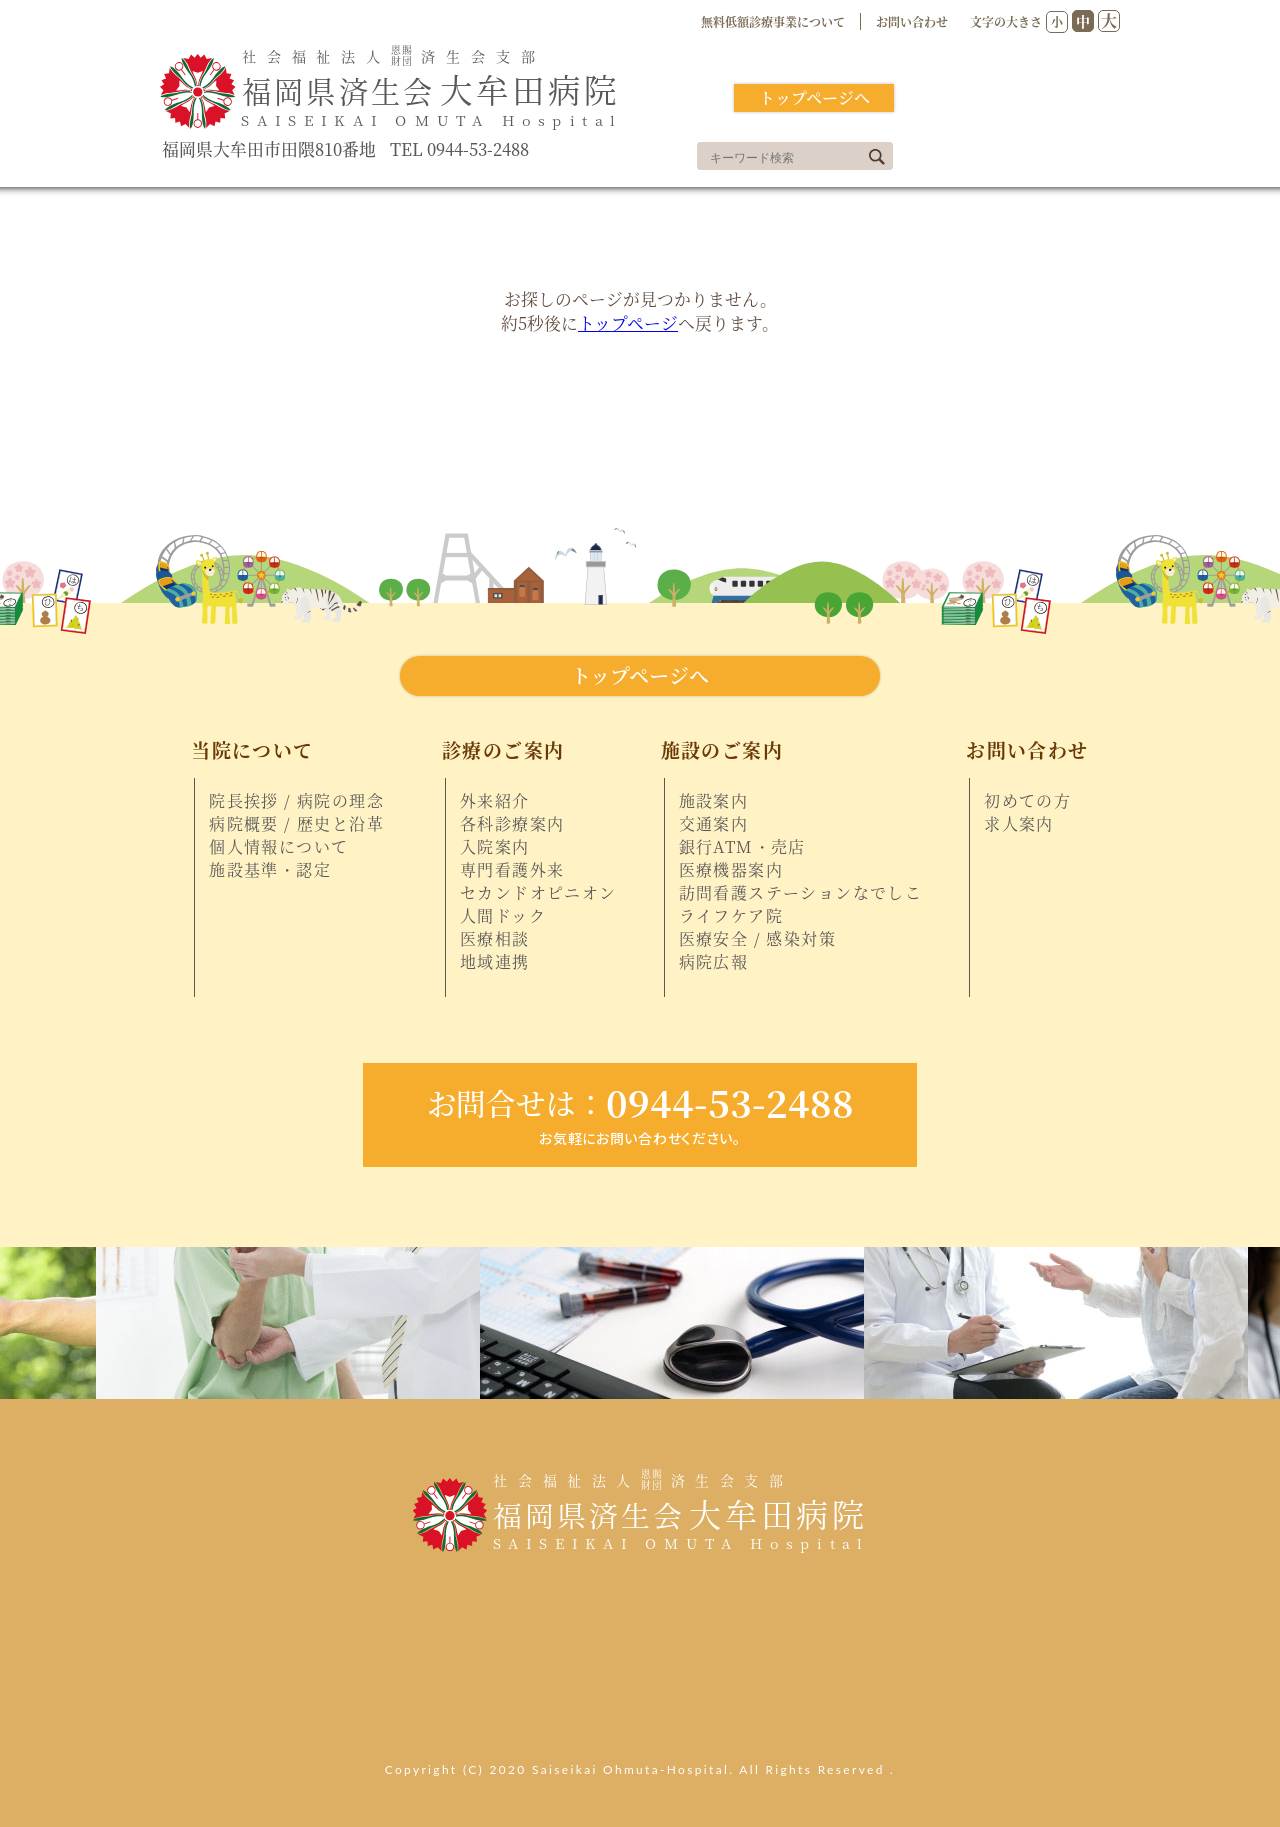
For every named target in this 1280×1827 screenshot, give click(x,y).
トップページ (628, 323)
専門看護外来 (512, 870)
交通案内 (714, 824)
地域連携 (495, 962)
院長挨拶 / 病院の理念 (296, 801)
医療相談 (495, 939)
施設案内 (714, 801)
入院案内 (495, 847)
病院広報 (714, 962)
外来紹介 (495, 801)
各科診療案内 (512, 824)
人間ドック (503, 916)
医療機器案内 (731, 870)
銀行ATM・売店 (742, 847)
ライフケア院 (731, 916)
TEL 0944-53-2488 (459, 149)
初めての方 (1027, 801)
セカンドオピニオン (538, 893)
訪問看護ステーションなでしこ (801, 893)
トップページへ (814, 97)
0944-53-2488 (640, 1102)
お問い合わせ (912, 21)
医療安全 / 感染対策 (757, 939)
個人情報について (278, 847)
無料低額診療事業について (773, 21)
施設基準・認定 (270, 870)
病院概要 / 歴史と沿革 (296, 824)
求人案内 (1019, 824)
